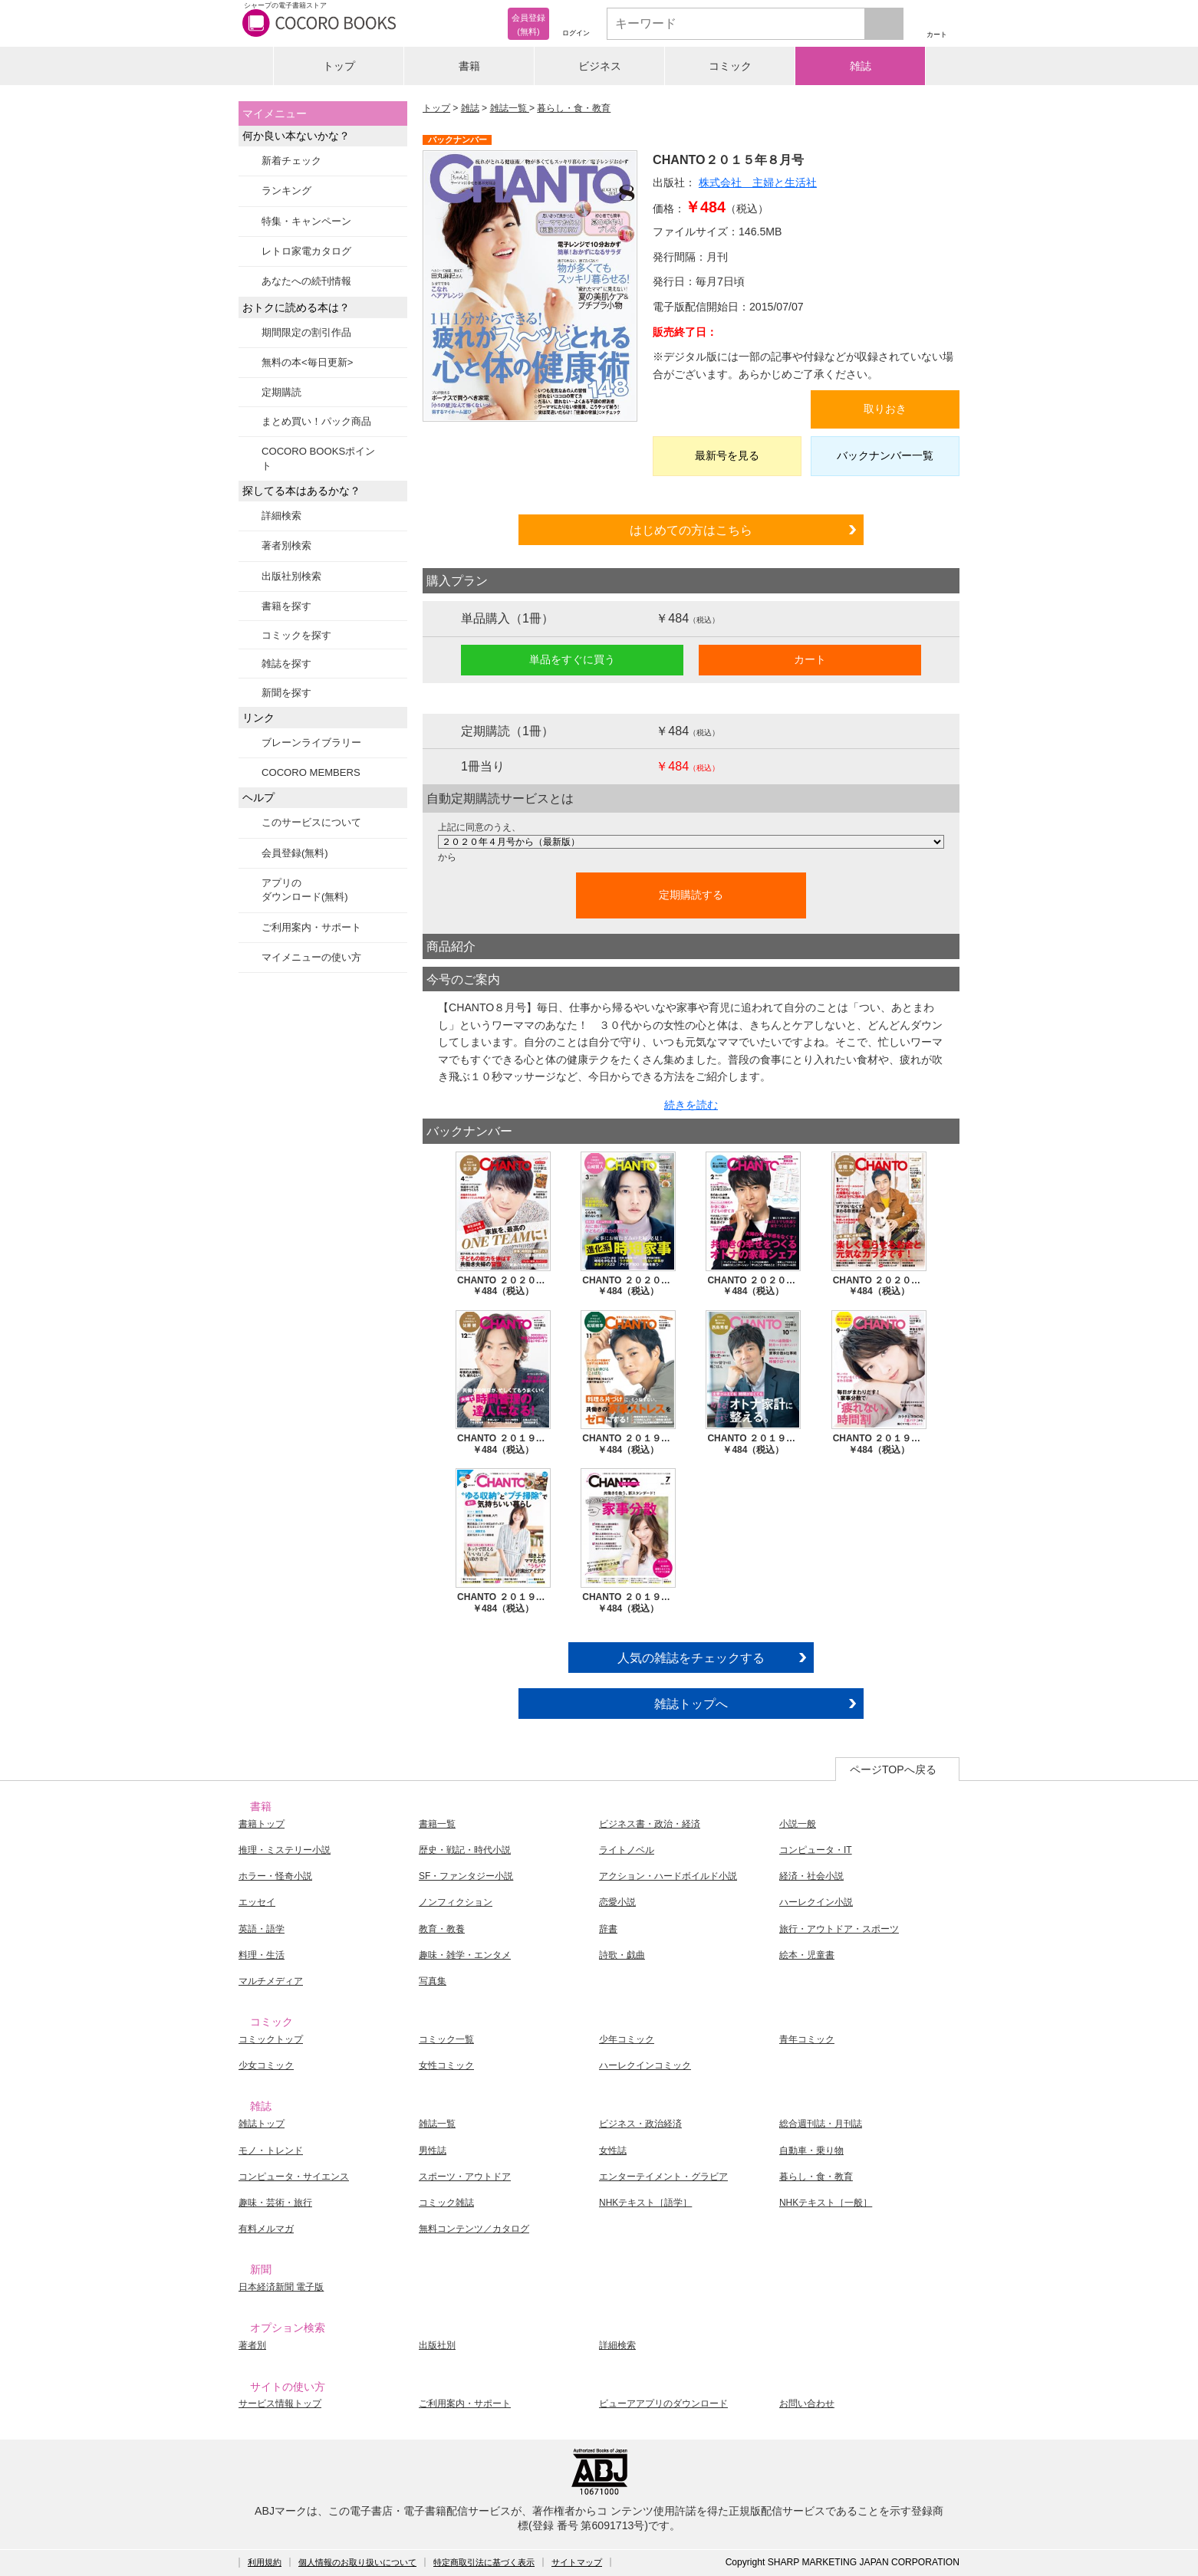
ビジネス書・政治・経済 (649, 1824)
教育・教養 (442, 1929)
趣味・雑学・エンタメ (465, 1955)
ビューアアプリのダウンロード (663, 2403)
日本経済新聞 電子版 (281, 2287)
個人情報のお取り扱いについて (357, 2562)
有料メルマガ (266, 2228)
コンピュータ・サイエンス (294, 2176)
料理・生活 (262, 1955)
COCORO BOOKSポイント (318, 458)
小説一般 (797, 1824)
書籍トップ (262, 1824)
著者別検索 (286, 545)
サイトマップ (576, 2562)
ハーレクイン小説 (816, 1902)
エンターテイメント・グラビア (663, 2176)
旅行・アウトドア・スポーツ (839, 1929)
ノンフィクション (455, 1902)
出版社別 (437, 2345)
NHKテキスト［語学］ (645, 2202)
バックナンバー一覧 (885, 455)
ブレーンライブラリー (311, 742)
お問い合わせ (806, 2403)
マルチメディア (271, 1981)
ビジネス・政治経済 (640, 2123)
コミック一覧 (446, 2039)
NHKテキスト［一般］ (825, 2202)
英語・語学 (262, 1929)
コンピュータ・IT (815, 1850)
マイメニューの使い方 (311, 957)
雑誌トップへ (691, 1703)
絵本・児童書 (806, 1955)
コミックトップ (271, 2039)
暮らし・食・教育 (574, 108)
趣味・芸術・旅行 (275, 2202)
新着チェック (291, 160)
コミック (730, 66)
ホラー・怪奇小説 (275, 1876)
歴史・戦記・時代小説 (465, 1850)
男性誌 (432, 2150)
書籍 (469, 66)
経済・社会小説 (811, 1876)
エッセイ (257, 1902)
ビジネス (599, 66)
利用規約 (264, 2562)
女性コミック (446, 2065)
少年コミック (626, 2039)
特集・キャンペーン (306, 221)
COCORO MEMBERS (311, 772)
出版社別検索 (291, 576)
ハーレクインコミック (645, 2065)
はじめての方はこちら (691, 530)
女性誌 (613, 2150)
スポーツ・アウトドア (465, 2176)
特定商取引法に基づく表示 (484, 2562)
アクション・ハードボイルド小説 (668, 1876)
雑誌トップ (262, 2123)
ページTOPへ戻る (893, 1769)
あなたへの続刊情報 (306, 281)
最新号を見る (727, 455)
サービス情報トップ (280, 2403)
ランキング (286, 190)
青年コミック (806, 2039)
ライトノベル (626, 1850)
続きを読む (691, 1105)
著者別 (252, 2345)
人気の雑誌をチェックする (691, 1657)
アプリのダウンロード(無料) (305, 889)
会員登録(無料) (295, 853)
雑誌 (860, 66)
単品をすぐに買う (572, 659)
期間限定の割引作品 (306, 332)
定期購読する (691, 895)
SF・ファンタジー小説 (466, 1876)
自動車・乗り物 (811, 2150)
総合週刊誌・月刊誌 (820, 2123)
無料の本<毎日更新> (307, 362)
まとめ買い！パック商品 (316, 421)
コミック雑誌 (446, 2202)
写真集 (432, 1981)
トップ (339, 66)
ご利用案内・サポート (311, 927)
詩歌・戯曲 (622, 1955)
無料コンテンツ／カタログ (474, 2228)
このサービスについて (311, 822)
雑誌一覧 (509, 108)
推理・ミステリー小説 (285, 1850)
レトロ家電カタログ (306, 251)
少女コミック (266, 2065)
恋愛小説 (617, 1902)
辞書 (608, 1929)
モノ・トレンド (271, 2150)
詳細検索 (281, 515)
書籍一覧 (437, 1824)
